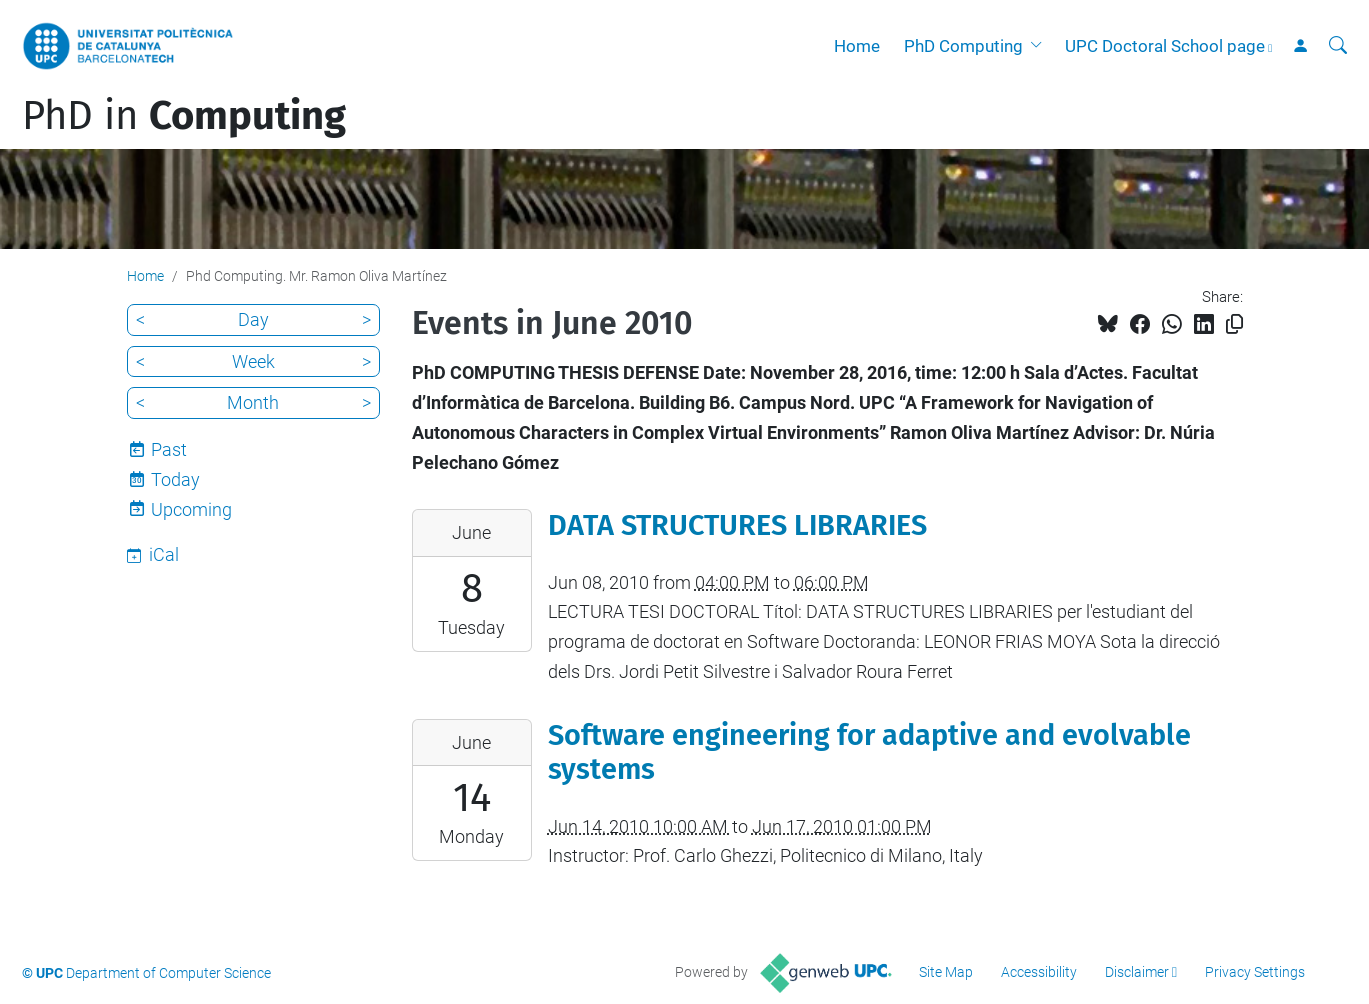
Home (857, 46)
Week (253, 361)
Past (169, 449)
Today (175, 479)
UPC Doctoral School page (1165, 46)
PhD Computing (963, 46)
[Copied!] (1234, 324)
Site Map (946, 972)
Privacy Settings (1255, 972)
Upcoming (191, 509)
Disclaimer (1137, 972)
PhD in (184, 116)
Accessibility (1039, 972)
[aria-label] (1338, 46)
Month (253, 402)
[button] (1040, 46)
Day (253, 319)
